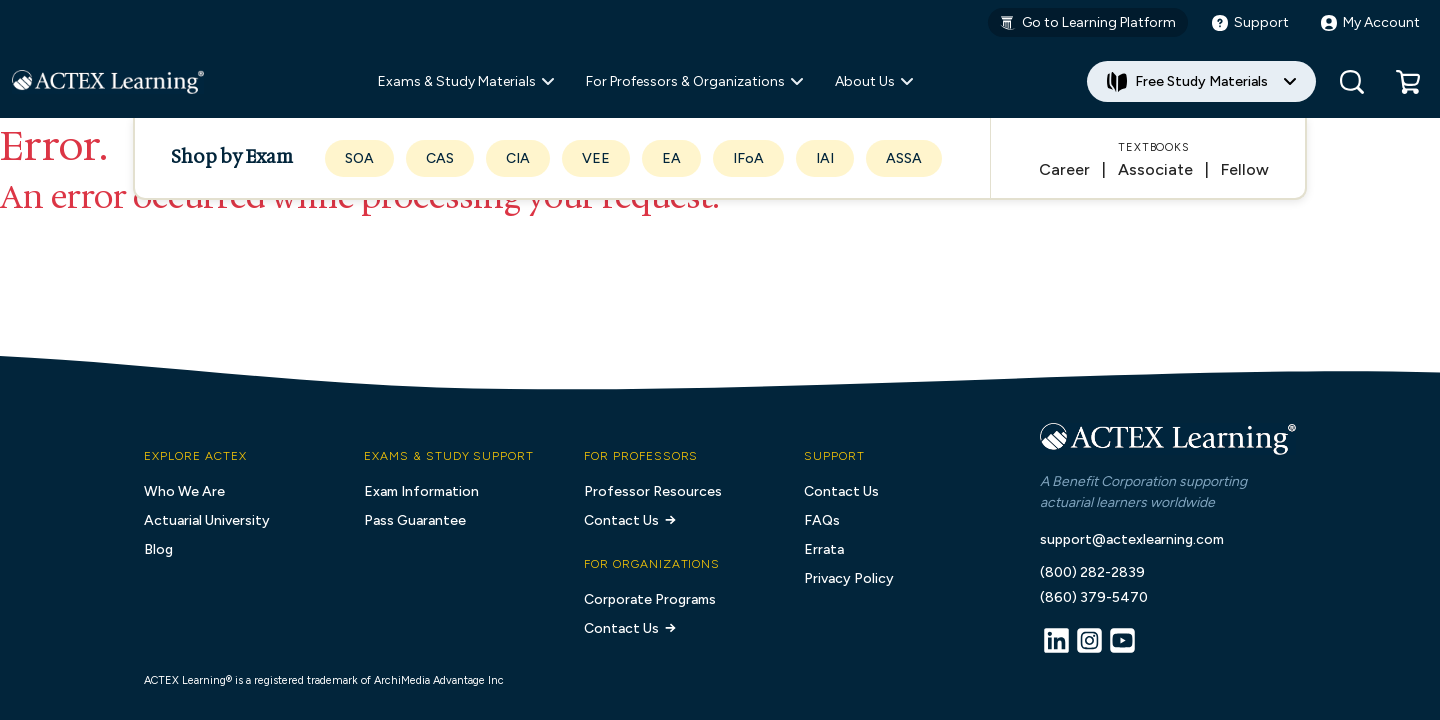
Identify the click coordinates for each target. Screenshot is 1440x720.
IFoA (748, 158)
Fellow (1245, 169)
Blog (158, 549)
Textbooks (1154, 147)
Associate (1155, 169)
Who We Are (184, 491)
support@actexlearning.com (1132, 539)
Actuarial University (207, 520)
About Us (874, 81)
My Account (1370, 22)
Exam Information (421, 491)
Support (1250, 22)
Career (1064, 169)
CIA (518, 158)
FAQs (822, 520)
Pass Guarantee (415, 520)
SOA (359, 158)
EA (671, 158)
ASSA (904, 158)
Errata (824, 549)
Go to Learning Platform (1088, 22)
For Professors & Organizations (694, 81)
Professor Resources (653, 491)
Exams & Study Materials (466, 81)
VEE (596, 158)
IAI (825, 158)
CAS (440, 158)
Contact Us (631, 520)
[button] (1408, 82)
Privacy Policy (849, 578)
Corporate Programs (650, 599)
